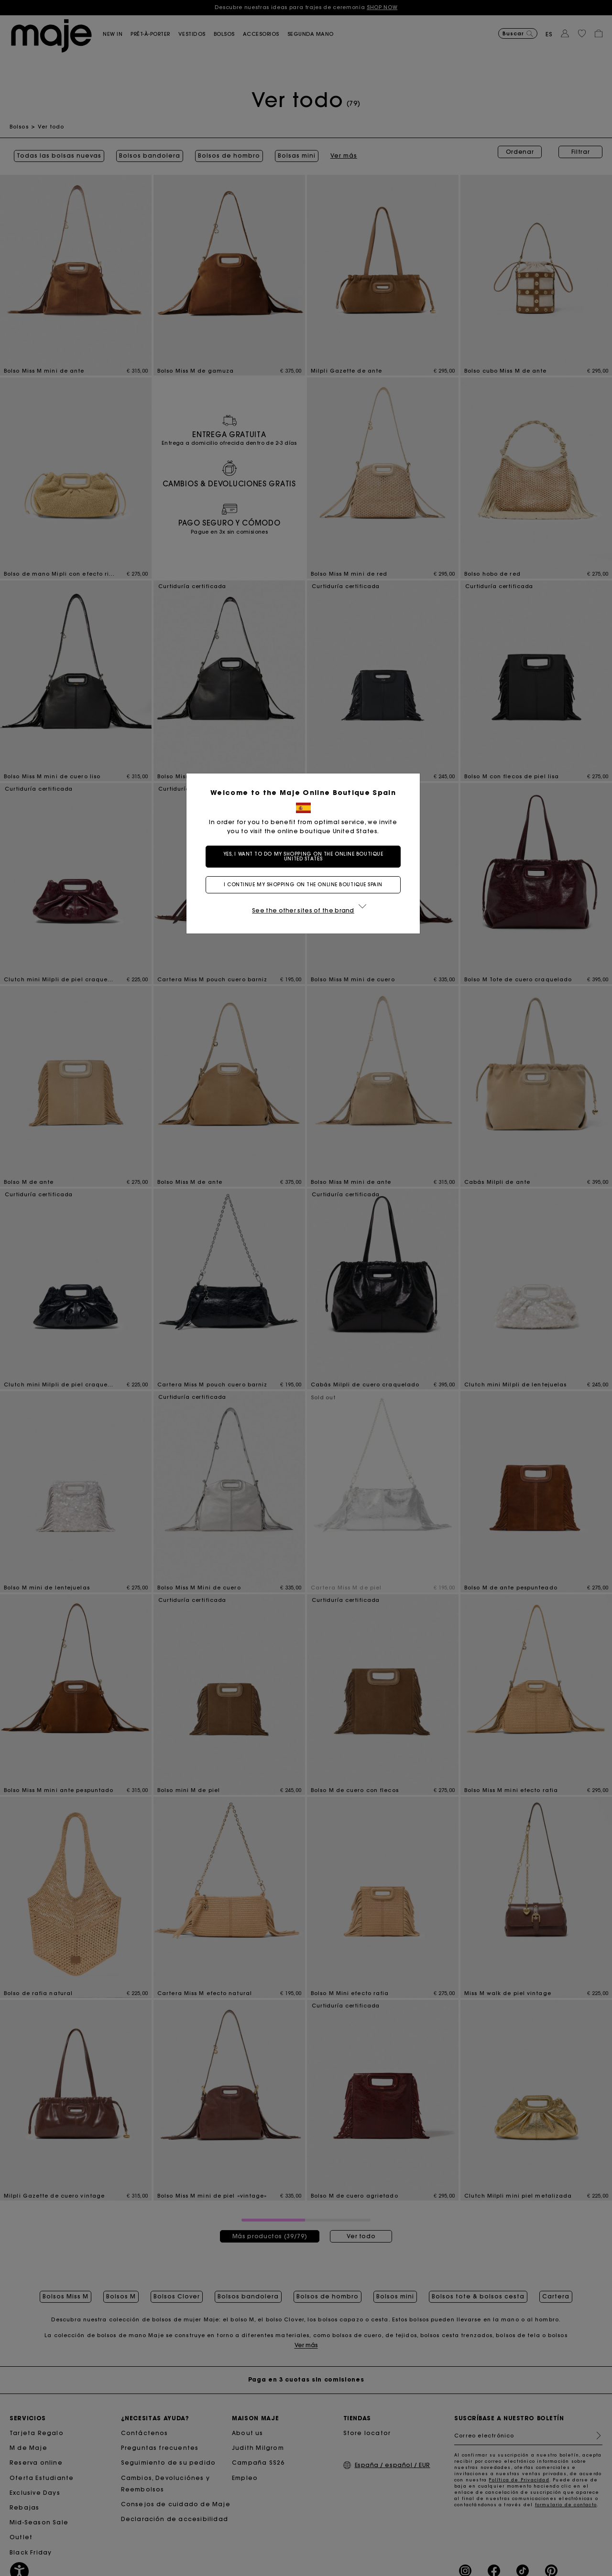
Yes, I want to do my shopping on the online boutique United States (306, 856)
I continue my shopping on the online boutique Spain (306, 884)
